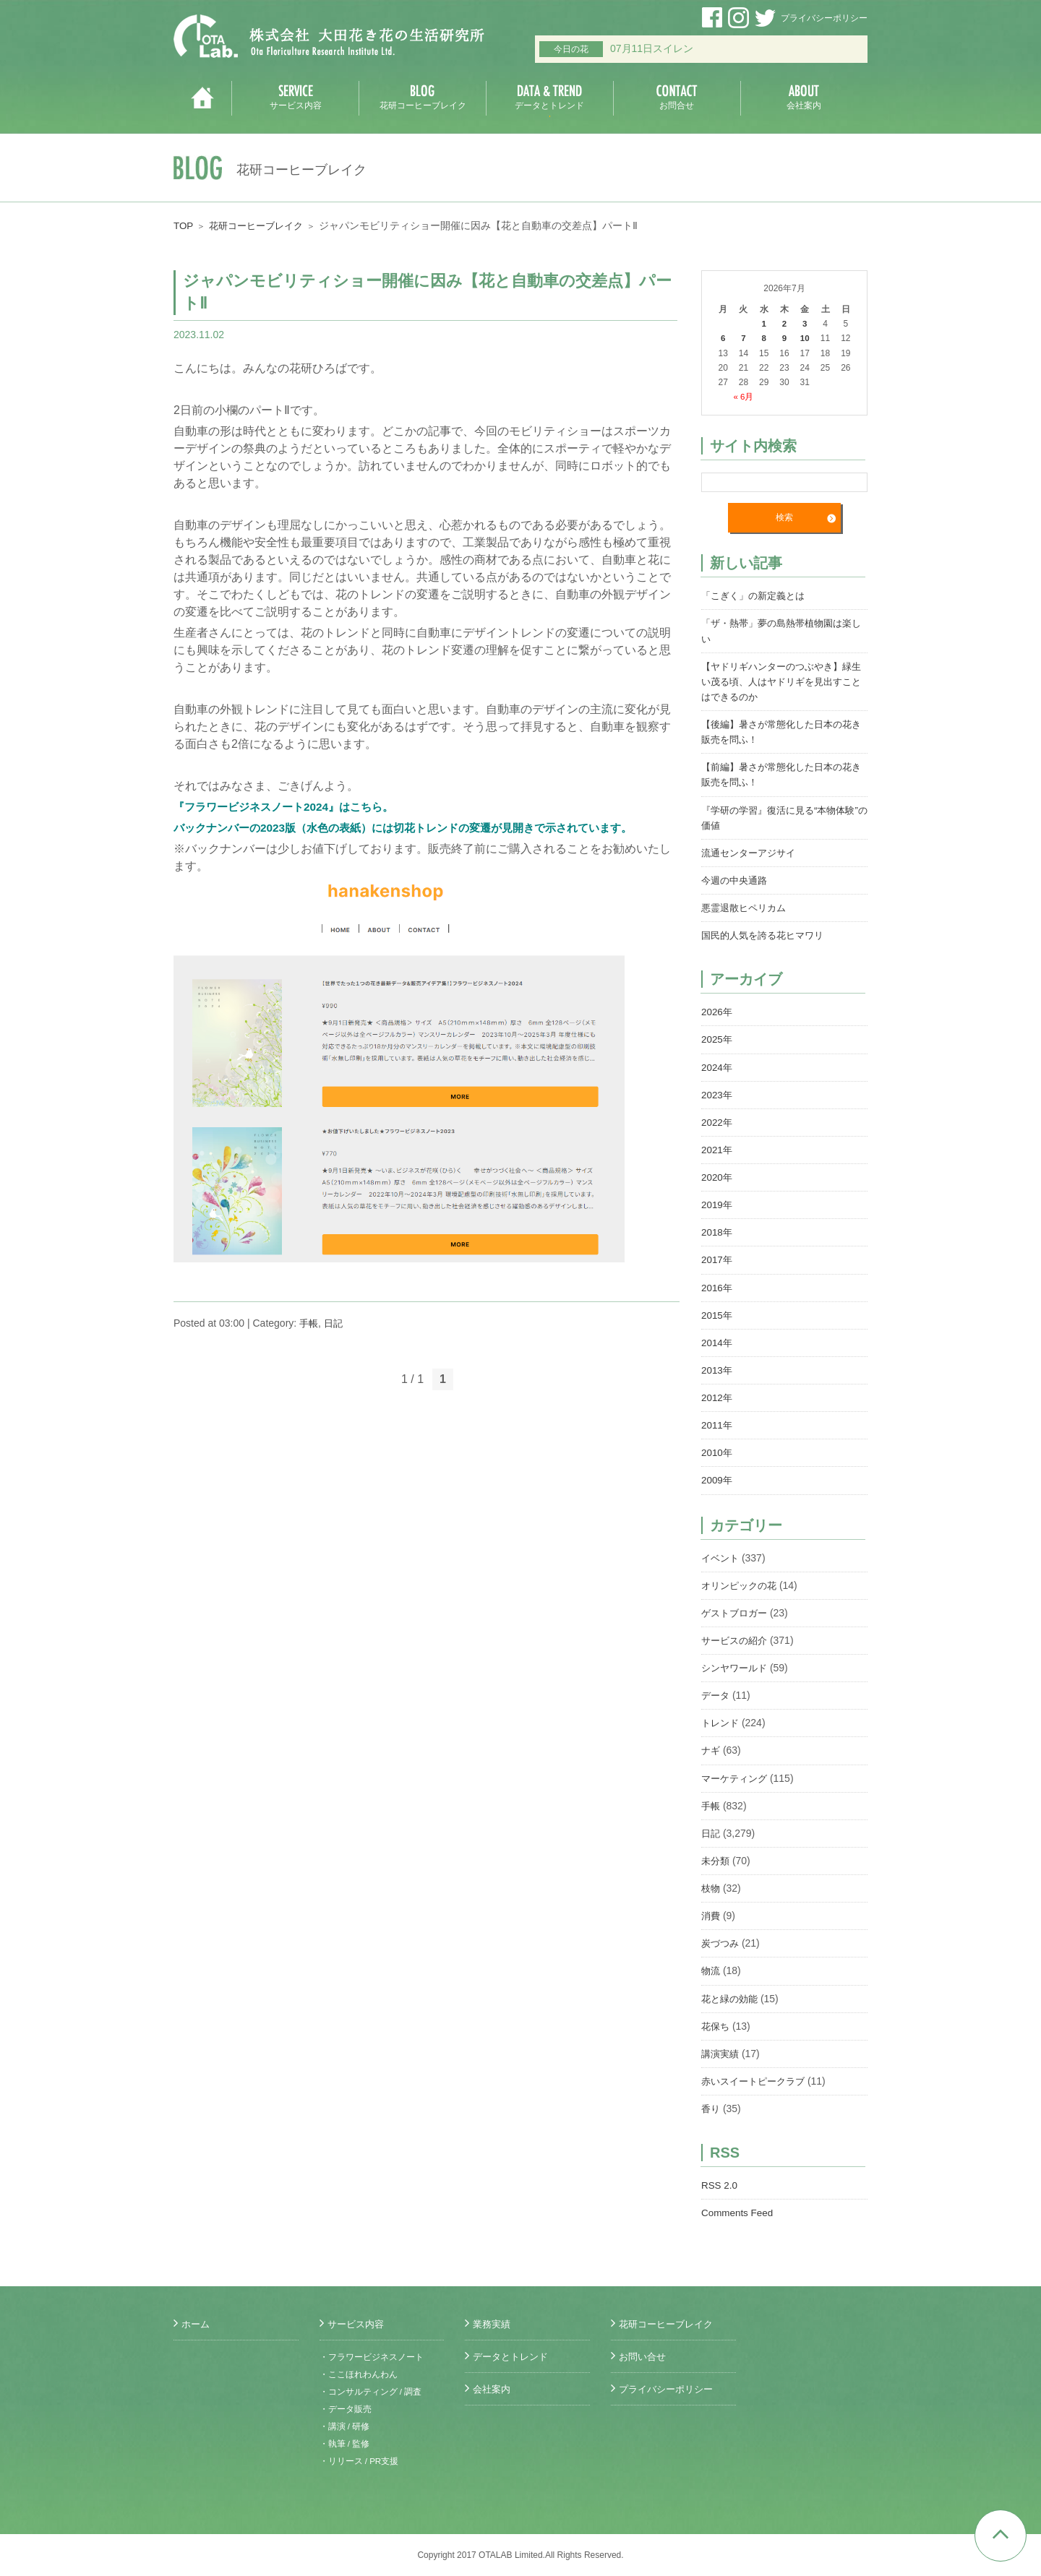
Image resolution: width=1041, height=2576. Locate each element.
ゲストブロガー (736, 1609)
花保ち (716, 2021)
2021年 (717, 1147)
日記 (335, 1323)
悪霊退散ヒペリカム (746, 906)
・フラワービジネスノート (372, 2357)
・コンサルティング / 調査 (371, 2392)
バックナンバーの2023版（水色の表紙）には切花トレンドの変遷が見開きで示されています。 (418, 828)
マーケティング (736, 1774)
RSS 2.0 (720, 2180)
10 (805, 338)
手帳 (309, 1323)
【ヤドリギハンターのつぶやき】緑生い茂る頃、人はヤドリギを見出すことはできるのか (782, 681)
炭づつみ (721, 1938)
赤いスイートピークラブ (757, 2076)
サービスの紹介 (736, 1636)
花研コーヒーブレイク (261, 225)
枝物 (711, 1884)
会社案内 (493, 2389)
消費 (711, 1911)
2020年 (717, 1175)
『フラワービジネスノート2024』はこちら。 (291, 807)
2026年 (717, 1010)
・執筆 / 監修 (345, 2444)
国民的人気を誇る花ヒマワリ (767, 933)
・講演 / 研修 (345, 2426)
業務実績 (493, 2324)
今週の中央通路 (736, 878)
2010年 (717, 1449)
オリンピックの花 (741, 1582)
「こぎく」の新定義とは (757, 595)
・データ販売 (346, 2409)
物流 (711, 1966)
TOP (184, 225)
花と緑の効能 (731, 1993)
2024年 (717, 1065)
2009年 (717, 1477)
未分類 (716, 1856)
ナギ (711, 1746)
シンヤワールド (736, 1664)
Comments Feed (738, 2207)
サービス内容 (357, 2324)
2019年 (717, 1202)
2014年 (717, 1339)
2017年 (717, 1257)
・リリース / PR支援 (360, 2461)
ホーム (196, 2324)
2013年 (717, 1367)
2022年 (717, 1120)
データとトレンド (513, 2356)
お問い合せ (644, 2356)
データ (716, 1691)
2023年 (717, 1092)
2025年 (717, 1037)
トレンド (721, 1719)
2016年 (717, 1285)
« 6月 (743, 396)
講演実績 (721, 2048)
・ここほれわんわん (359, 2374)
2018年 (717, 1230)
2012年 (717, 1394)
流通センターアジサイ (751, 851)
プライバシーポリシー (824, 18)
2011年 (717, 1422)
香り (711, 2103)
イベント (721, 1554)
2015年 (717, 1312)
